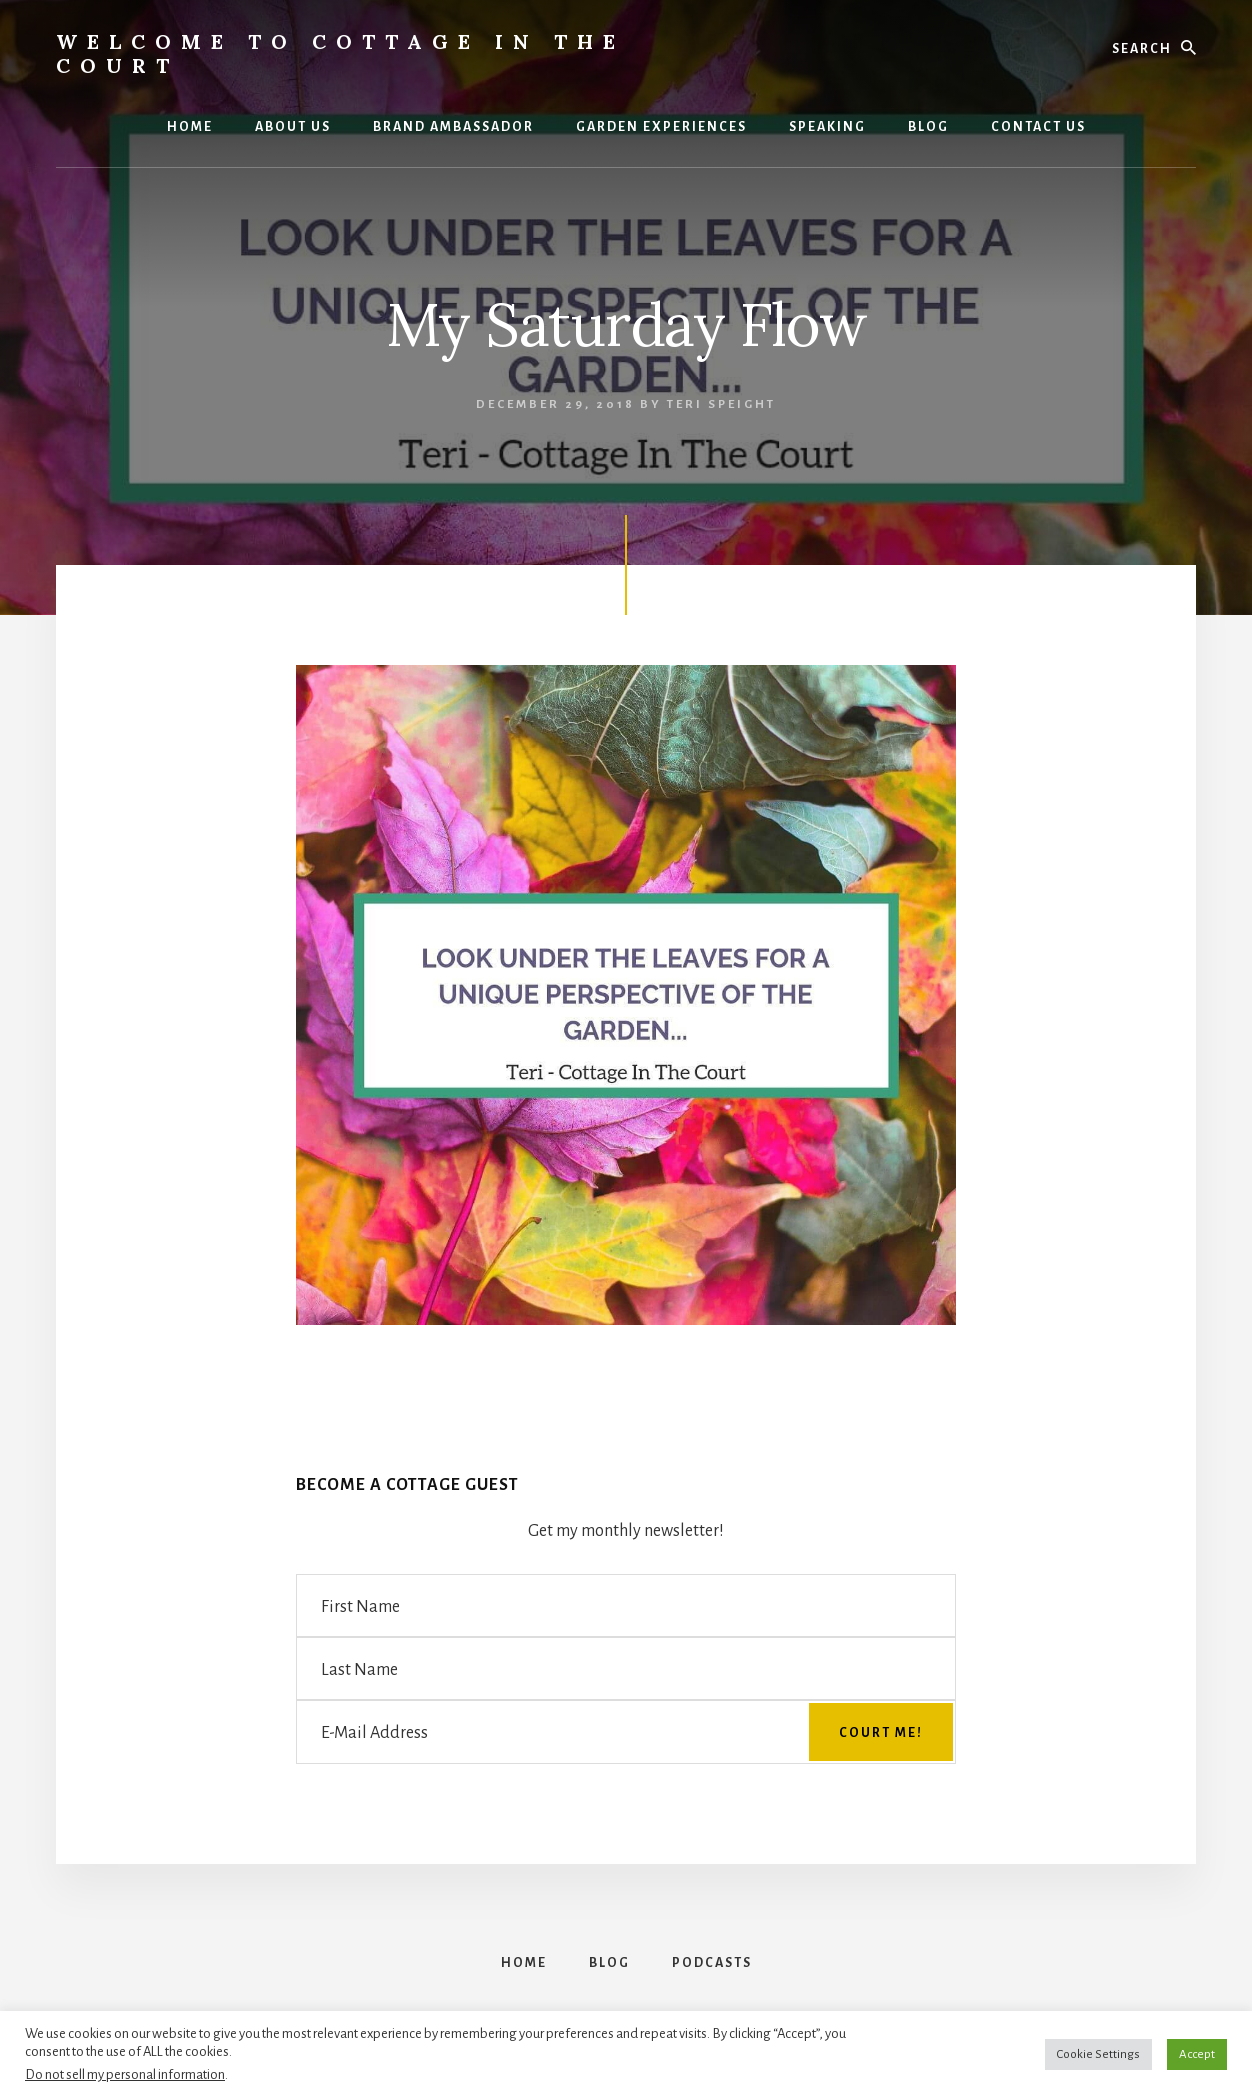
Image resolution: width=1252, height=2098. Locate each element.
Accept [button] (1197, 2054)
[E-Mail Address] (626, 1731)
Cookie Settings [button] (1098, 2054)
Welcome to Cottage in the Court (340, 53)
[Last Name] (626, 1668)
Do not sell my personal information (125, 2074)
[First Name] (626, 1605)
